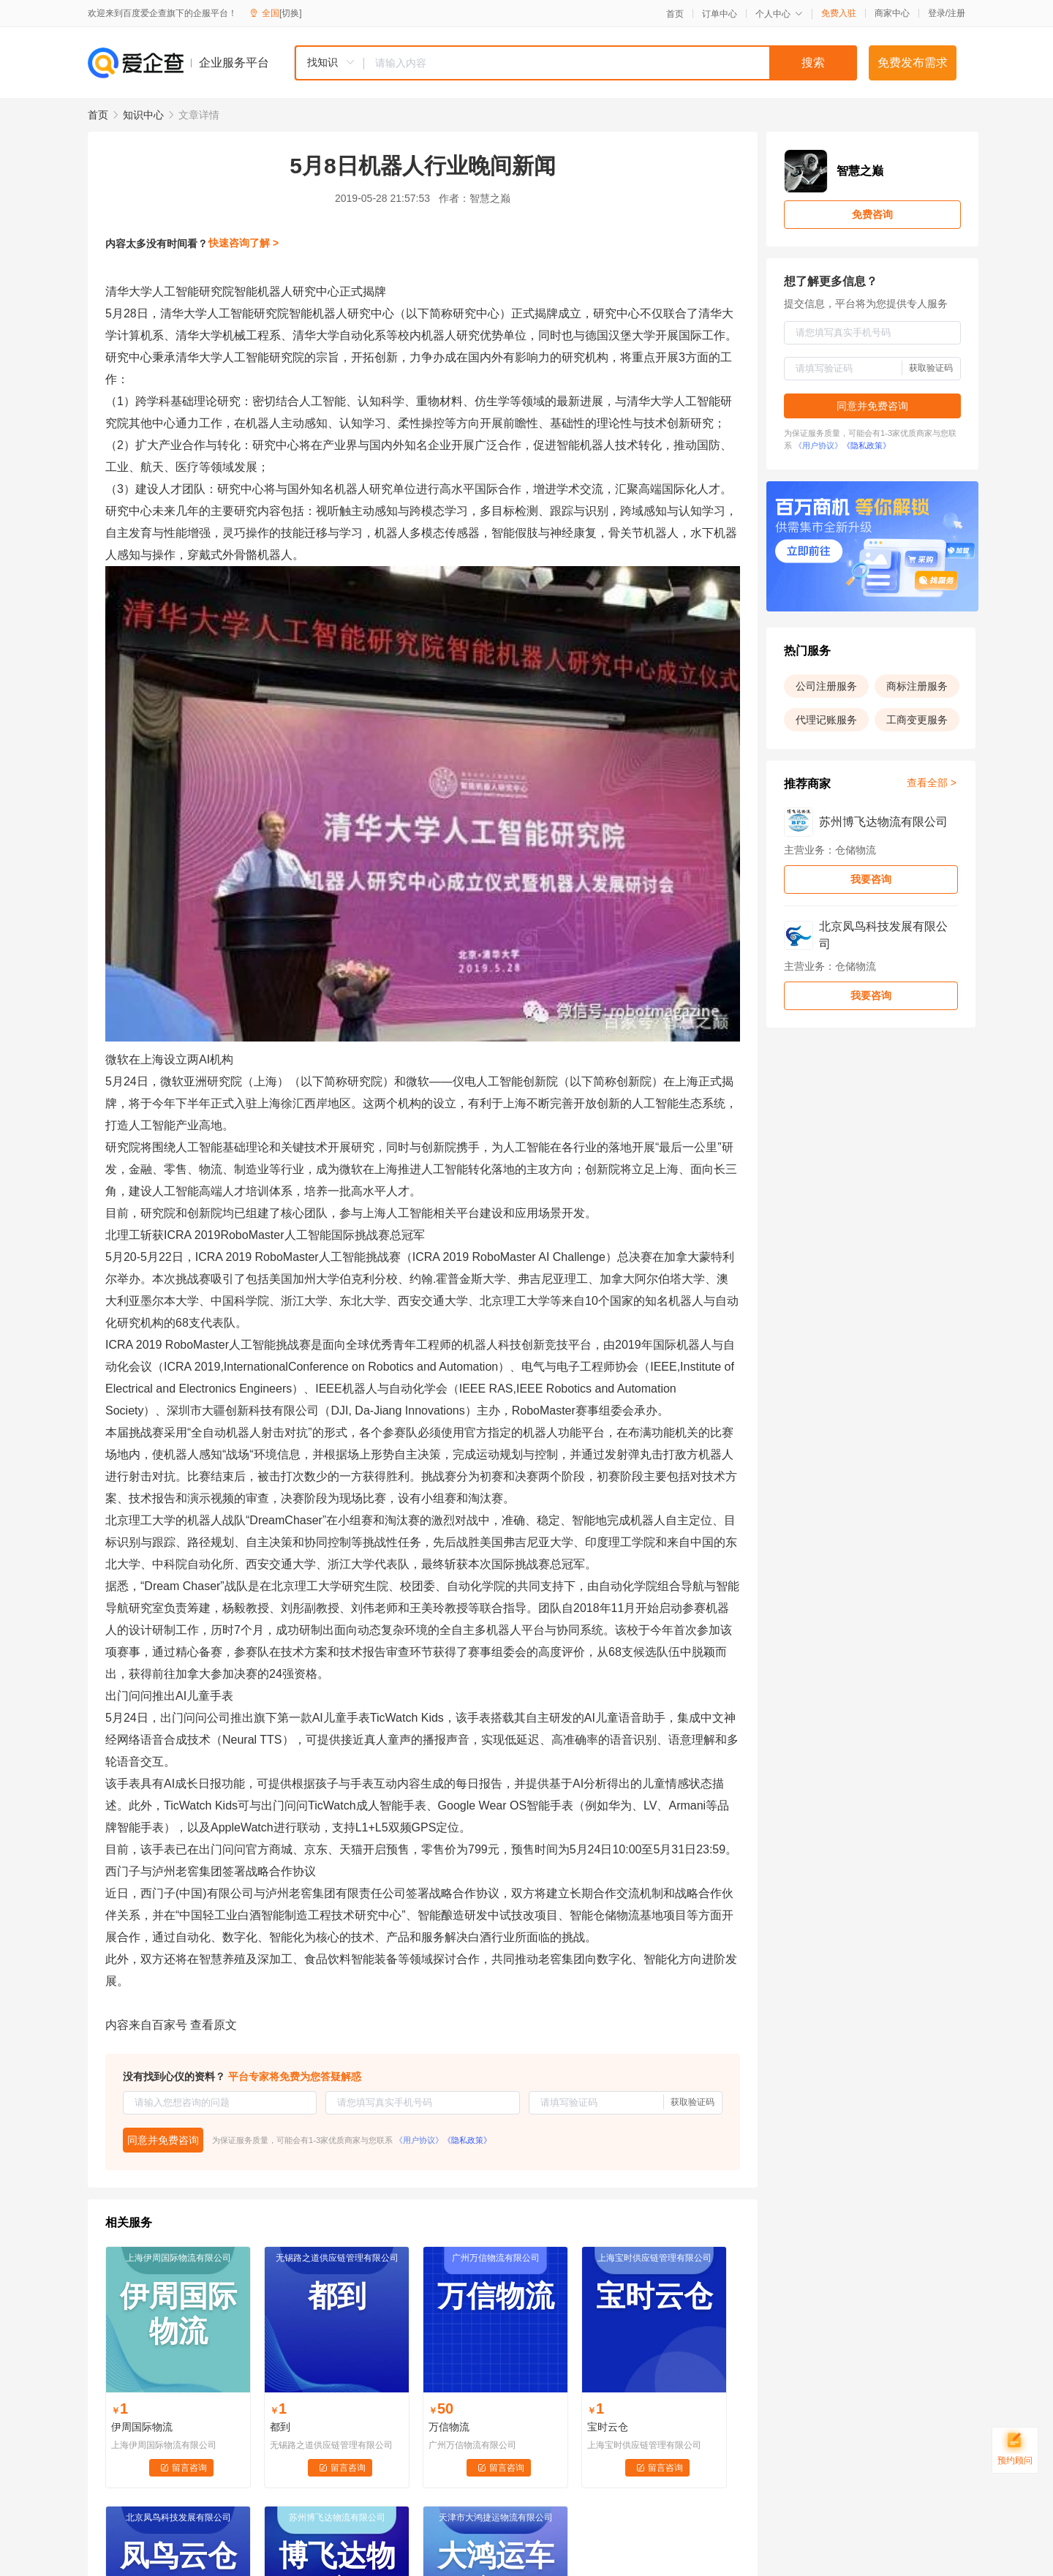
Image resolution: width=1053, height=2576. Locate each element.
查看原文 (213, 2025)
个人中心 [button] (779, 14)
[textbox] (610, 62)
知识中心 (143, 115)
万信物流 (449, 2427)
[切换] (290, 13)
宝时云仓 (607, 2427)
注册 (956, 13)
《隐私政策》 (467, 2140)
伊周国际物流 (142, 2427)
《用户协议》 (419, 2140)
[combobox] (575, 62)
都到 (280, 2427)
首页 (675, 14)
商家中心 (892, 13)
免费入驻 (838, 13)
